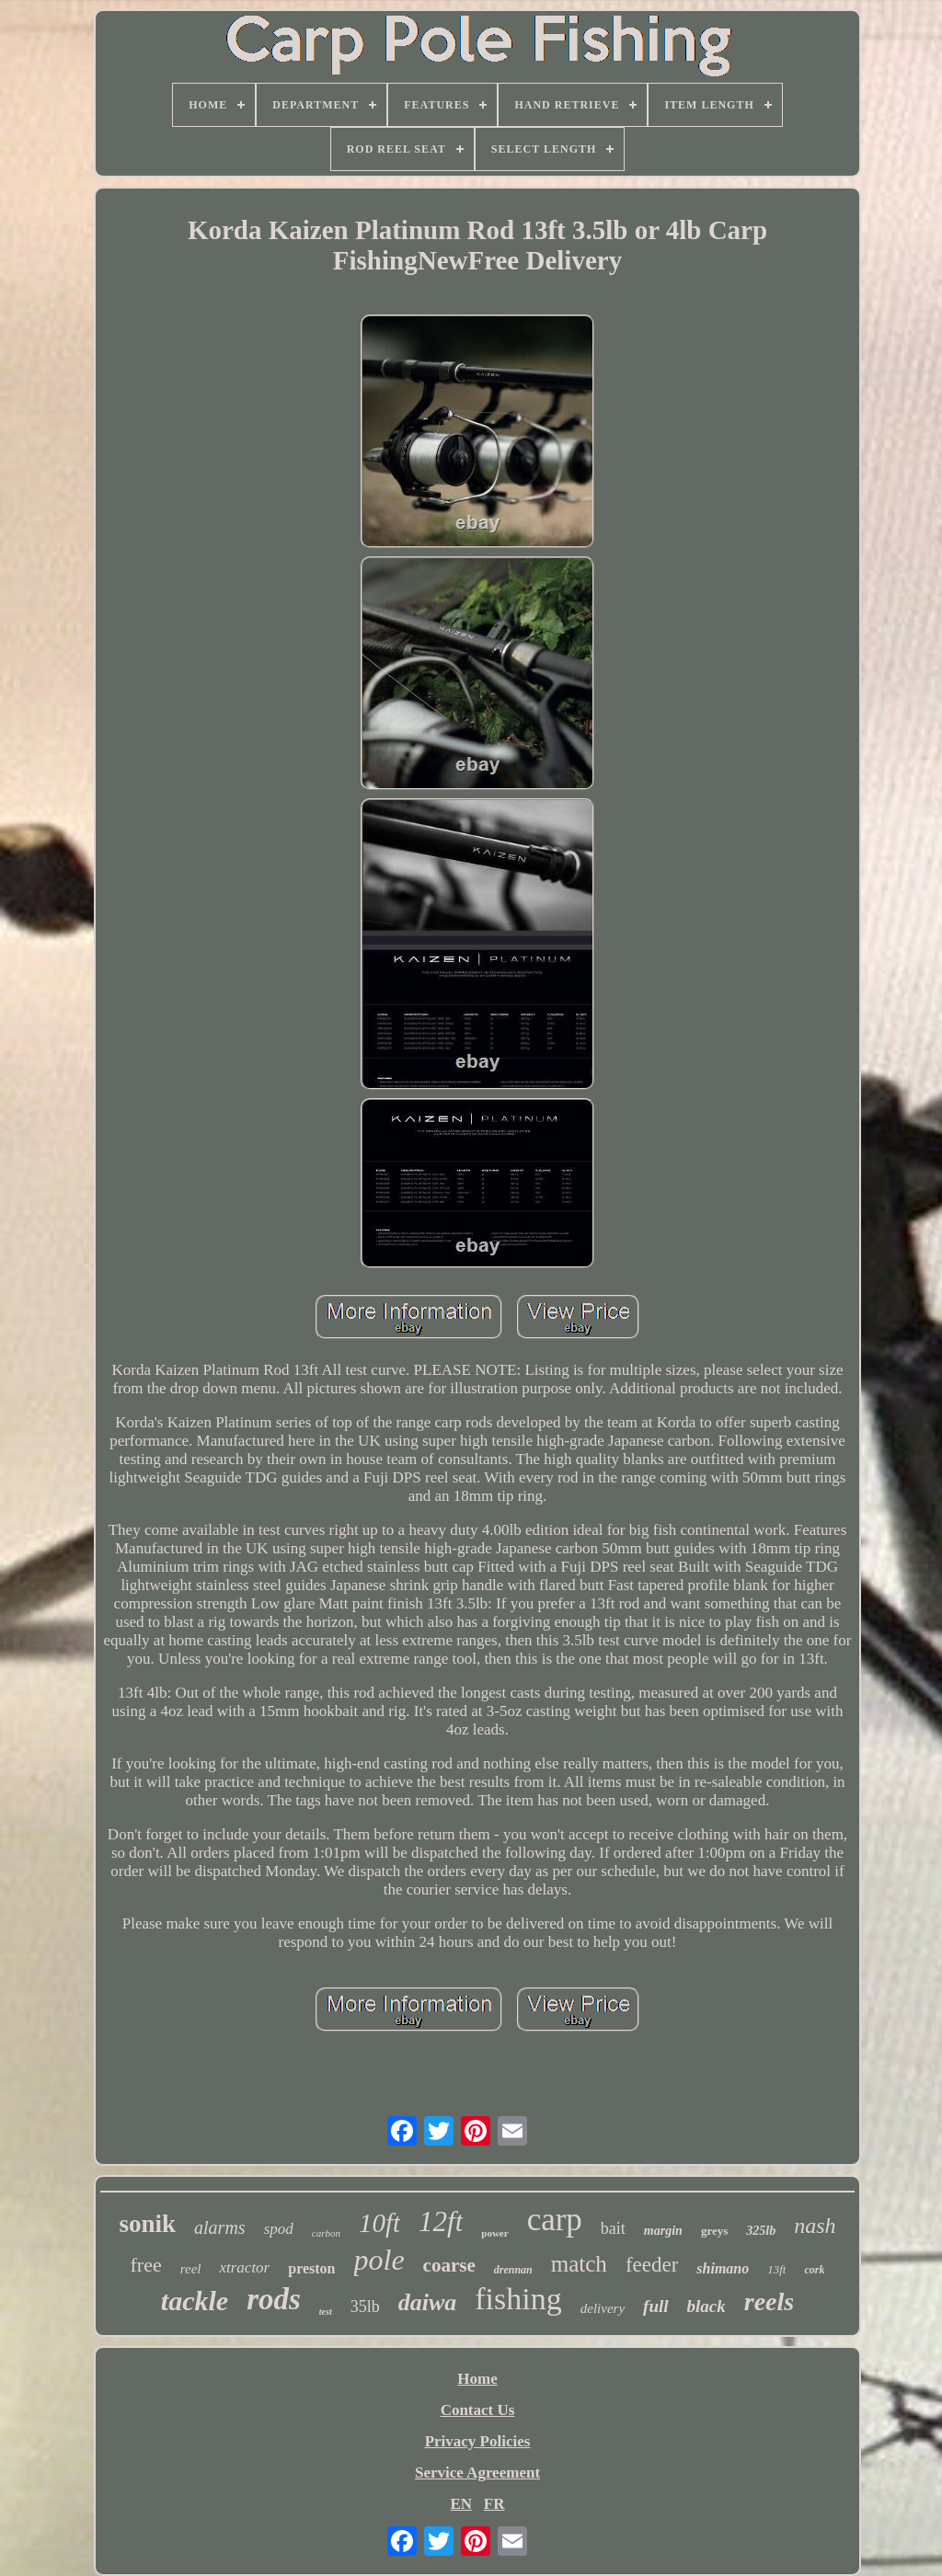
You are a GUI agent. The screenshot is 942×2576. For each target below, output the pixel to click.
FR (494, 2504)
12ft (441, 2221)
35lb (365, 2306)
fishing (518, 2299)
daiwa (427, 2302)
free (146, 2264)
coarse (449, 2265)
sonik (148, 2224)
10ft (379, 2223)
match (579, 2263)
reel (190, 2268)
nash (814, 2226)
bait (613, 2228)
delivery (602, 2308)
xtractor (244, 2267)
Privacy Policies (478, 2441)
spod (278, 2229)
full (655, 2306)
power (494, 2232)
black (706, 2306)
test (325, 2312)
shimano (722, 2268)
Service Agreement (477, 2472)
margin (663, 2231)
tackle (194, 2300)
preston (311, 2268)
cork (814, 2269)
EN (461, 2504)
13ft (776, 2269)
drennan (513, 2269)
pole (379, 2259)
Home (477, 2378)
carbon (326, 2232)
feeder (652, 2264)
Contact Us (478, 2410)
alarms (220, 2227)
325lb (760, 2231)
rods (274, 2299)
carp (554, 2220)
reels (769, 2301)
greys (714, 2231)
